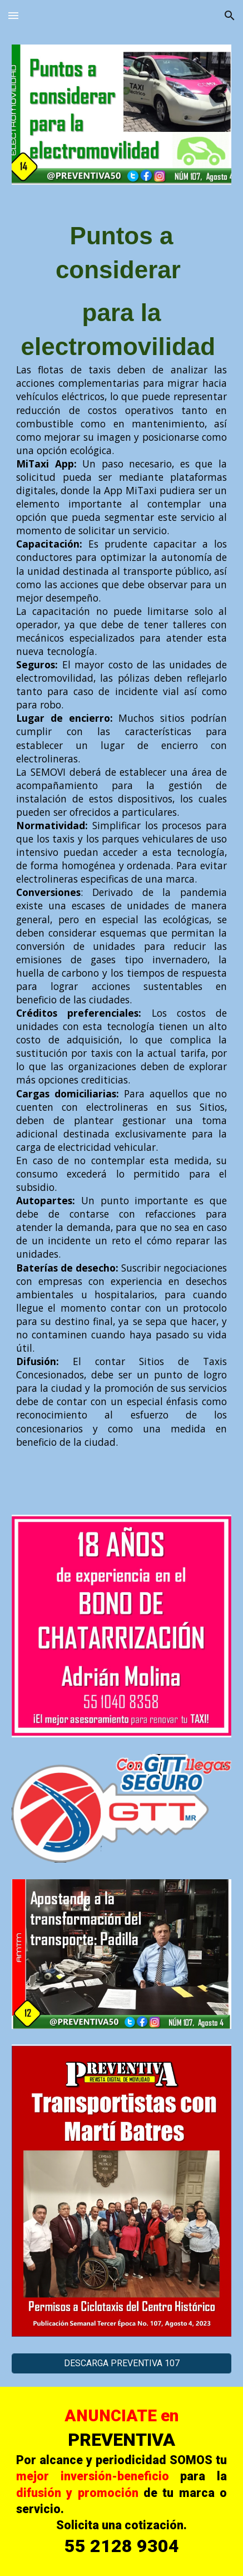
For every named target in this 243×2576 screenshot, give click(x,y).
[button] (13, 15)
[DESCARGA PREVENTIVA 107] (121, 2363)
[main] (121, 833)
